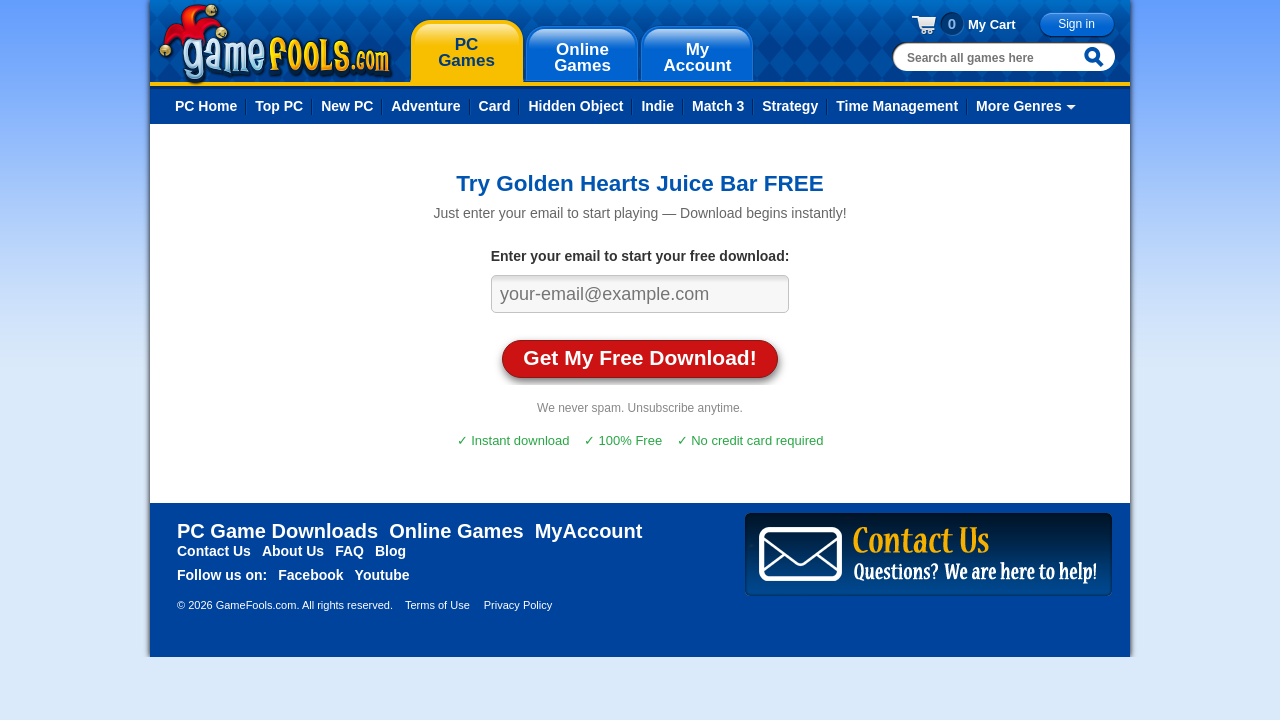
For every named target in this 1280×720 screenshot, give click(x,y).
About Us (293, 551)
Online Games (456, 531)
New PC (347, 106)
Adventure (425, 106)
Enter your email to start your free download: (640, 256)
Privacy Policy (518, 605)
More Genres (1019, 106)
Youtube (382, 575)
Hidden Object (575, 106)
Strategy (790, 106)
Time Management (897, 106)
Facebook (310, 575)
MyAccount (589, 531)
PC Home (206, 106)
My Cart (992, 24)
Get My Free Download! (639, 357)
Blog (390, 551)
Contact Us (214, 551)
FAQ (349, 551)
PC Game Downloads (277, 531)
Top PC (279, 106)
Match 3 (718, 106)
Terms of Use (437, 605)
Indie (657, 106)
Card (495, 106)
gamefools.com (275, 44)
